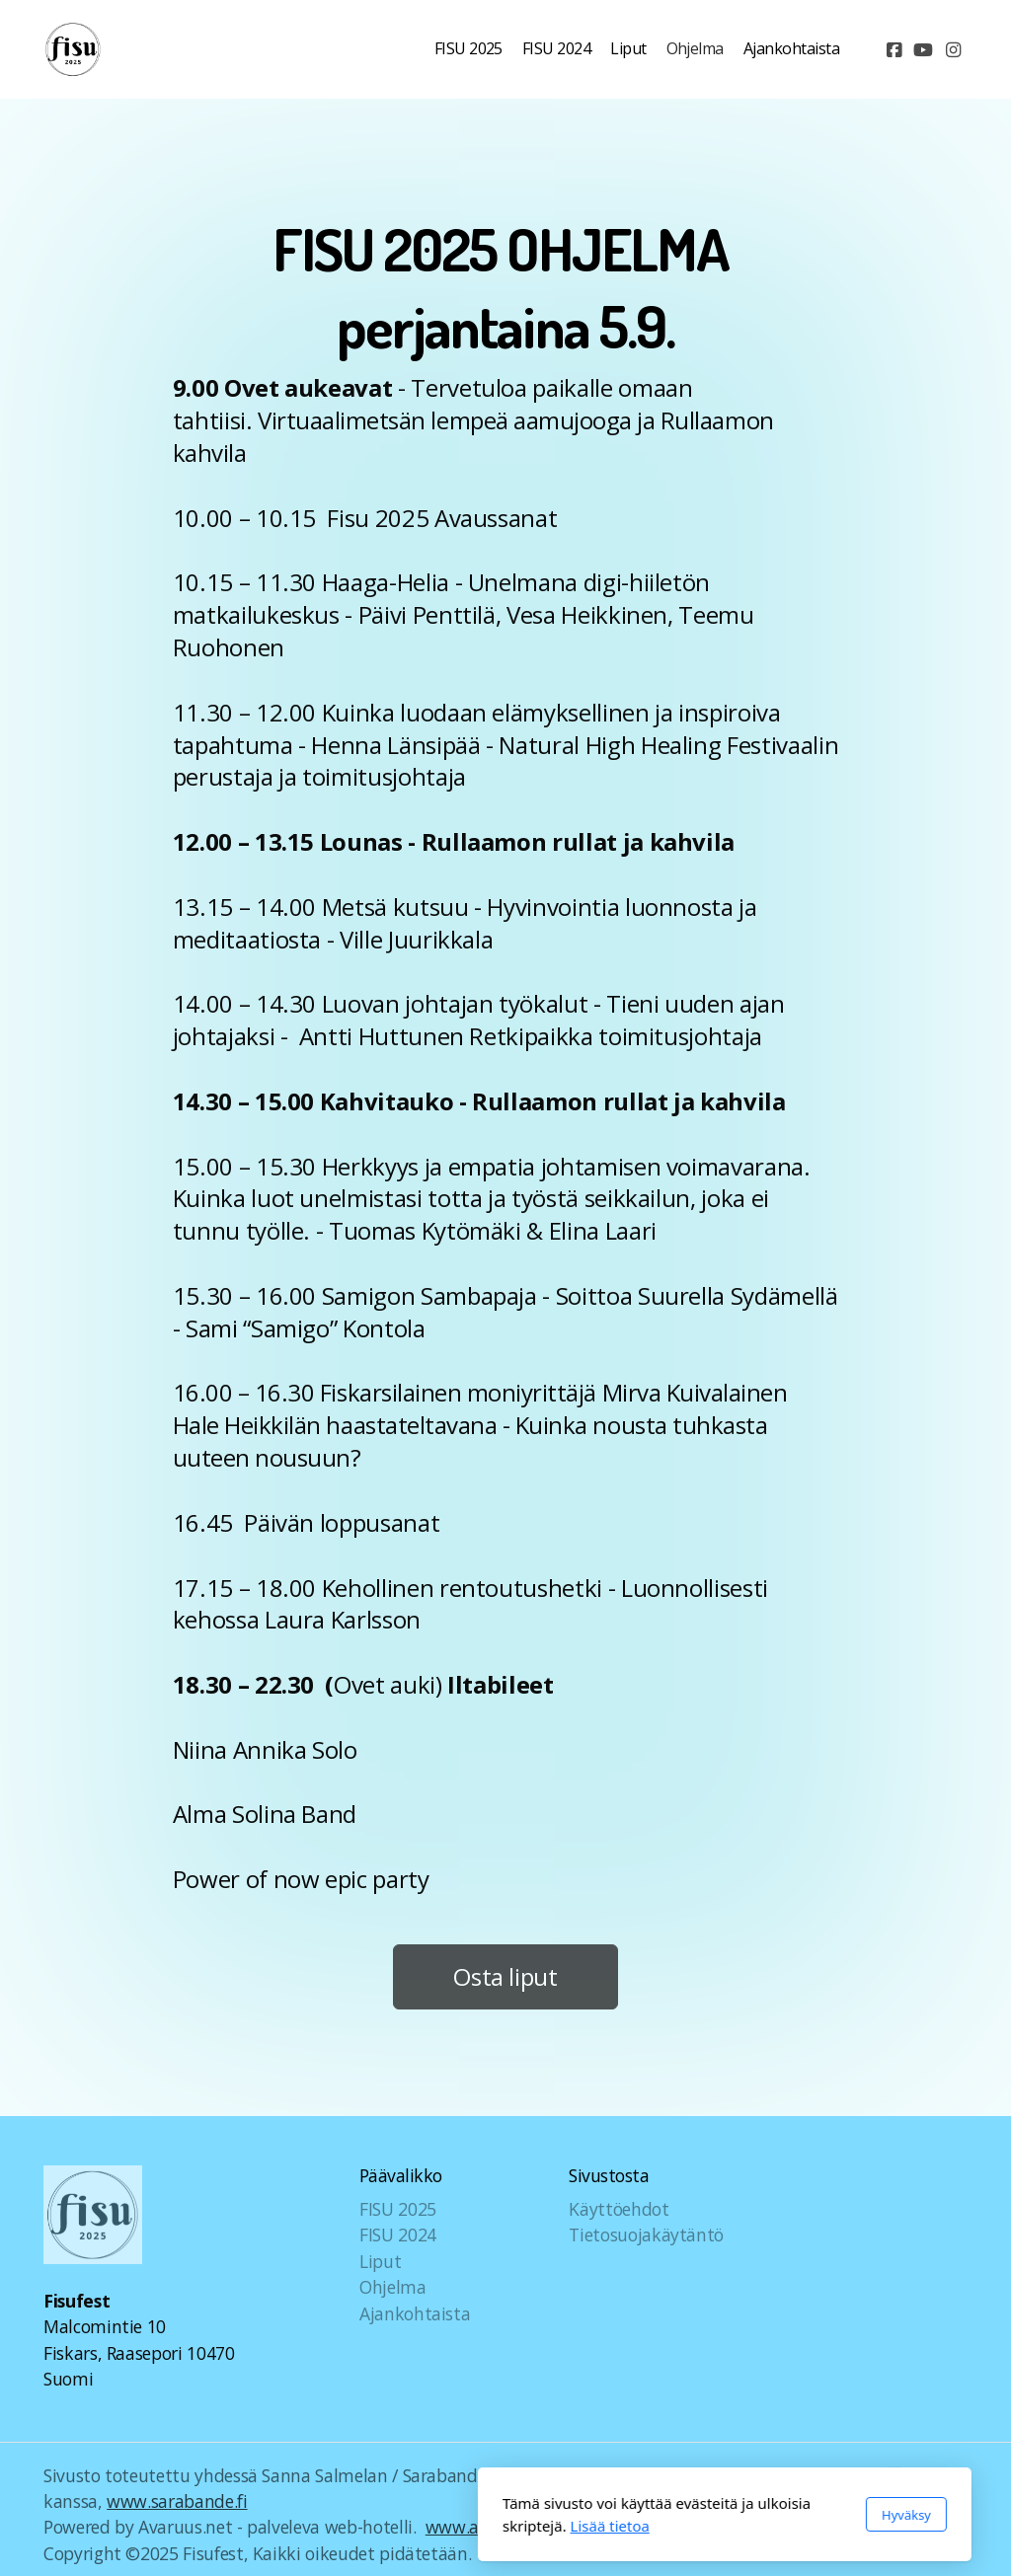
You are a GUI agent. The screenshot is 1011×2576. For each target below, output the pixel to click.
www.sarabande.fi (177, 2501)
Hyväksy (687, 2515)
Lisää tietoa (390, 2526)
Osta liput (505, 1983)
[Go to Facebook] (893, 49)
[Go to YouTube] (923, 49)
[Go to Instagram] (953, 49)
